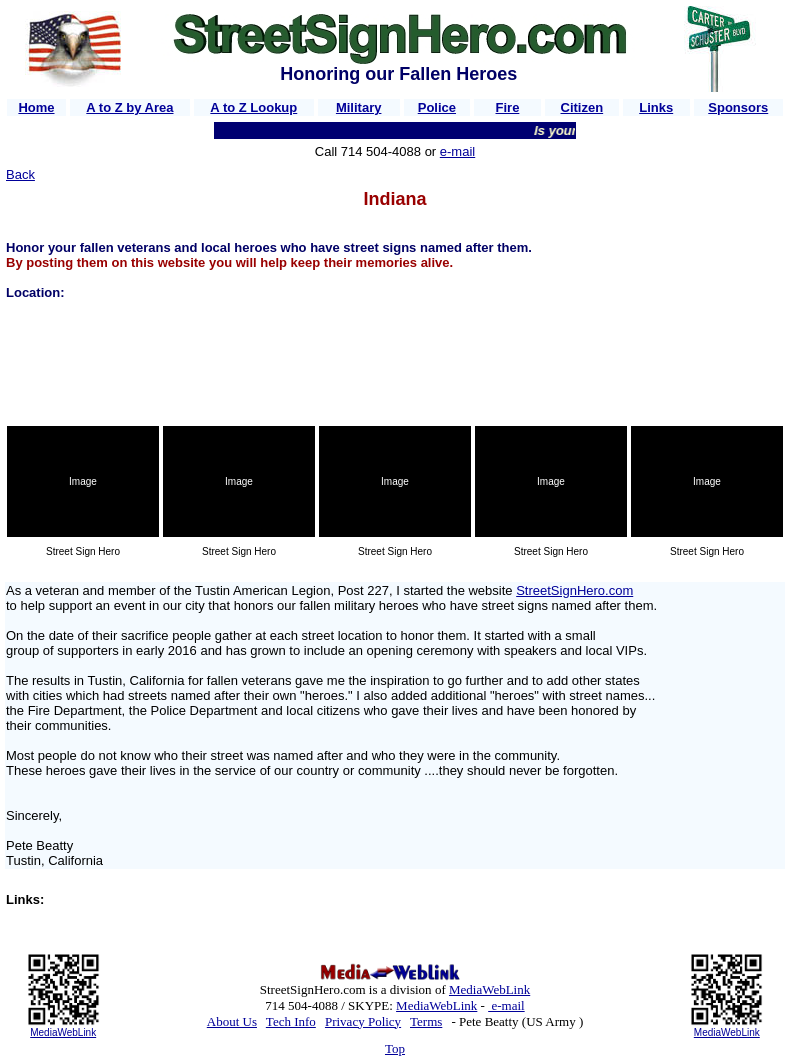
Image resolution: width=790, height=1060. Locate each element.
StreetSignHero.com (574, 590)
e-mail (457, 151)
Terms (426, 1021)
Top (395, 1048)
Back (20, 174)
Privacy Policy (363, 1021)
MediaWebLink (63, 1032)
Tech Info (291, 1021)
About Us (232, 1021)
